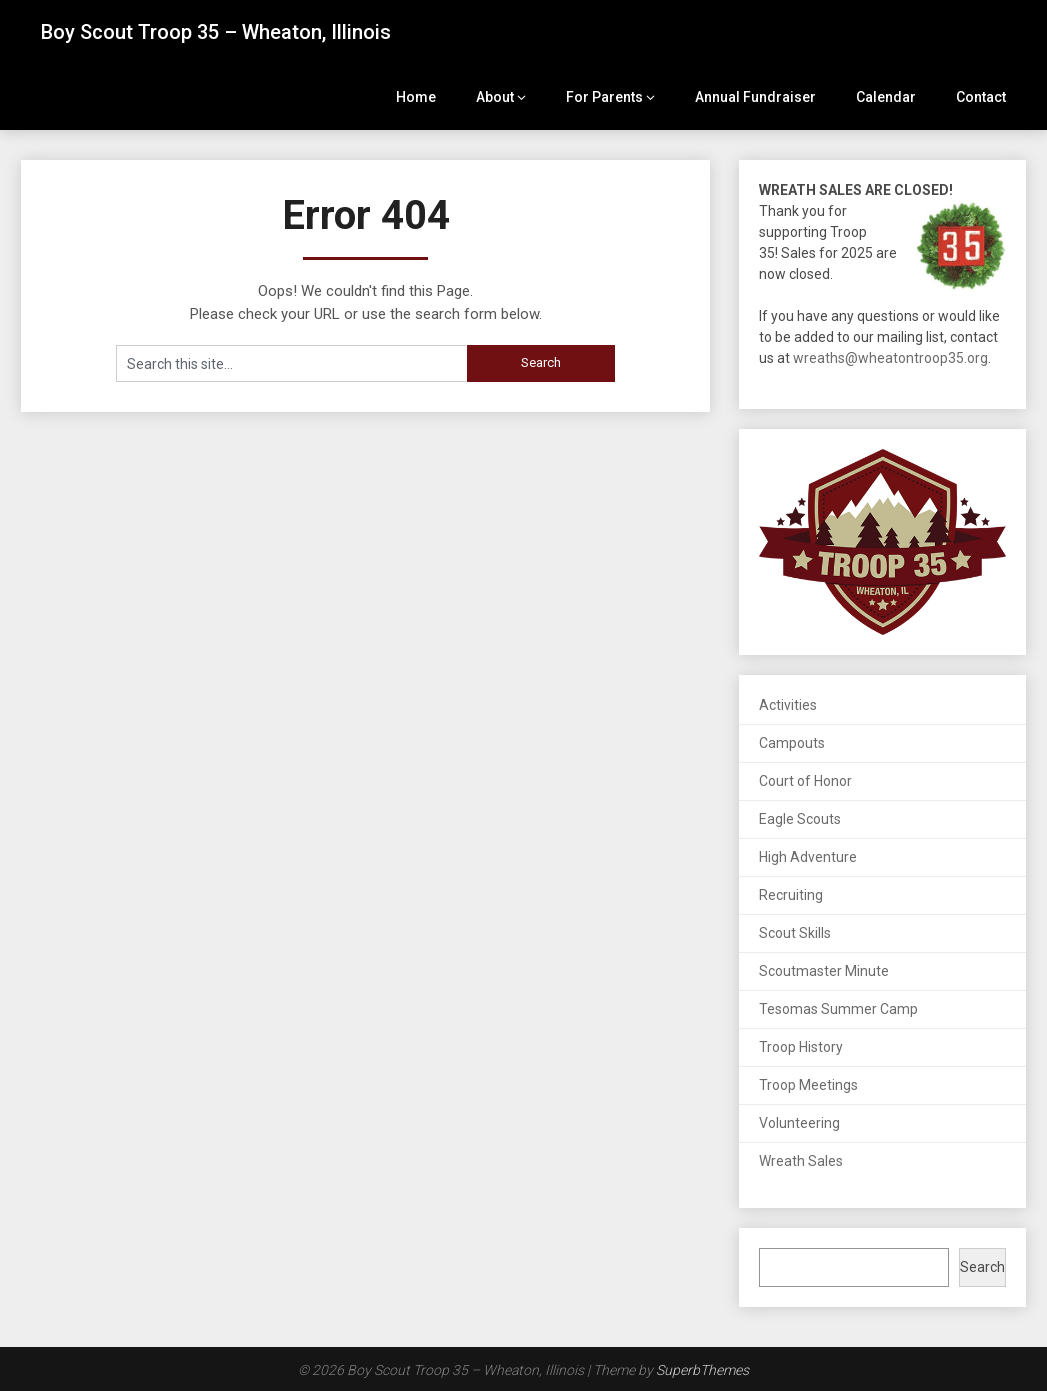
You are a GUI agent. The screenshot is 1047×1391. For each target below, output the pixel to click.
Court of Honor (805, 781)
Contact (981, 97)
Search (982, 1267)
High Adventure (808, 857)
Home (416, 97)
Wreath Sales (801, 1161)
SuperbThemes (702, 1370)
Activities (788, 705)
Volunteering (799, 1123)
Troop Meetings (808, 1085)
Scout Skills (795, 933)
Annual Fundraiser (755, 97)
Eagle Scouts (800, 819)
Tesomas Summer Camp (838, 1009)
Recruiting (791, 895)
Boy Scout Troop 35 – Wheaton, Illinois (216, 32)
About (495, 97)
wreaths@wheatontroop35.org (890, 358)
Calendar (886, 97)
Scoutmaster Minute (824, 971)
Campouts (792, 743)
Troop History (801, 1047)
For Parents (604, 97)
